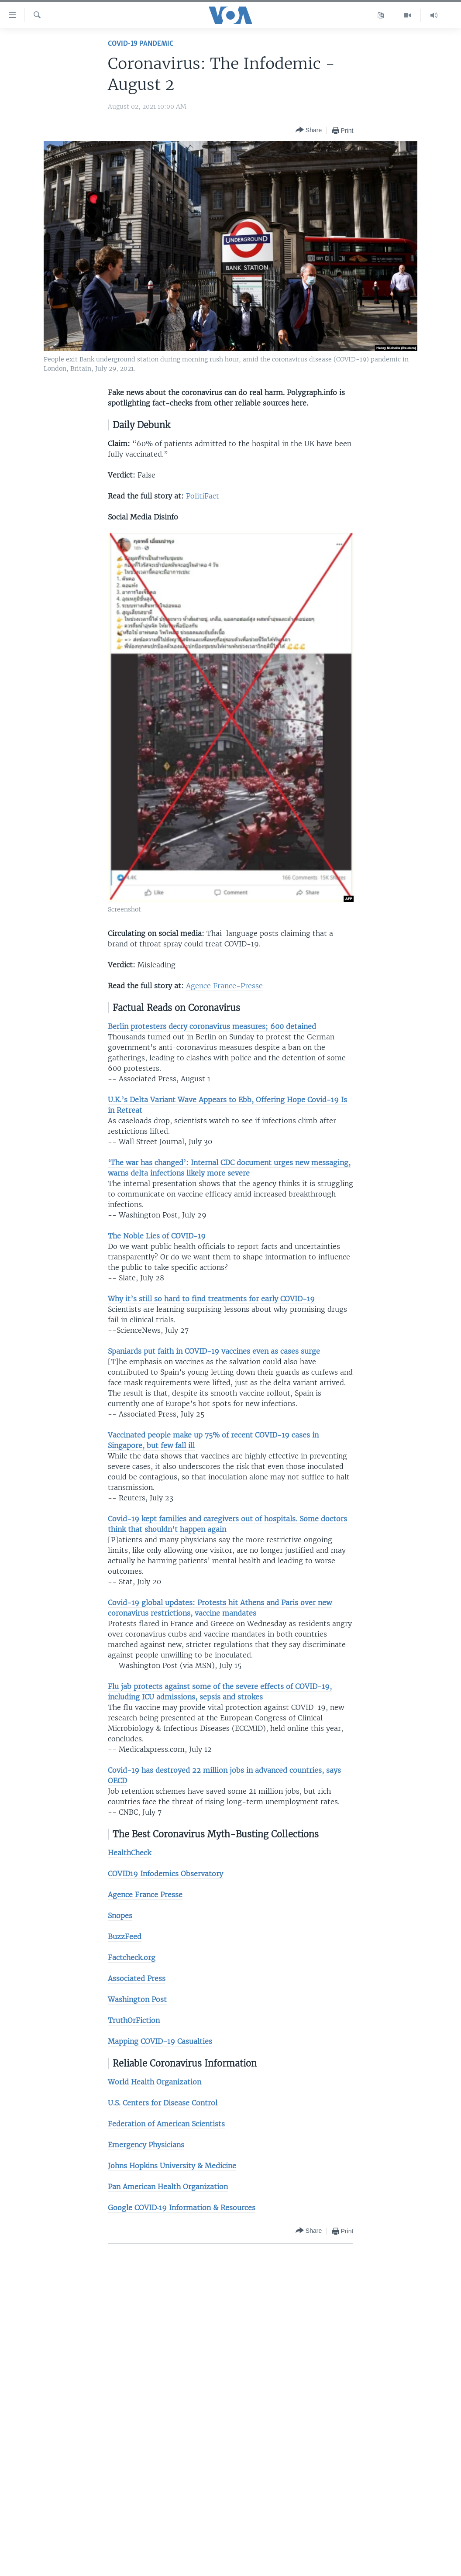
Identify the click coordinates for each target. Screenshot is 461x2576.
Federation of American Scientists (166, 2123)
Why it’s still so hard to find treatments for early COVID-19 (211, 1298)
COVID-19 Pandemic (140, 44)
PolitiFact (202, 496)
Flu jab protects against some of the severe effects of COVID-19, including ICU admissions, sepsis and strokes (220, 1691)
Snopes (120, 1915)
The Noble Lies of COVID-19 (157, 1235)
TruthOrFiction (134, 2020)
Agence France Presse (145, 1894)
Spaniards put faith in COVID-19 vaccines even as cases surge (214, 1351)
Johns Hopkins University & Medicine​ (172, 2165)
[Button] (309, 130)
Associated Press (136, 1978)
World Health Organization (154, 2081)
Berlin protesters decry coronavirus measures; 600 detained (212, 1026)
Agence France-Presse (224, 985)
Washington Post (137, 1999)
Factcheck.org (131, 1957)
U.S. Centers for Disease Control (162, 2102)
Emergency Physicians (146, 2144)
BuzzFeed (124, 1936)
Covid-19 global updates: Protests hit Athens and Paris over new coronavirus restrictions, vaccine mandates (220, 1607)
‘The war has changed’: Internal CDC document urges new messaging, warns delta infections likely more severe (229, 1167)
